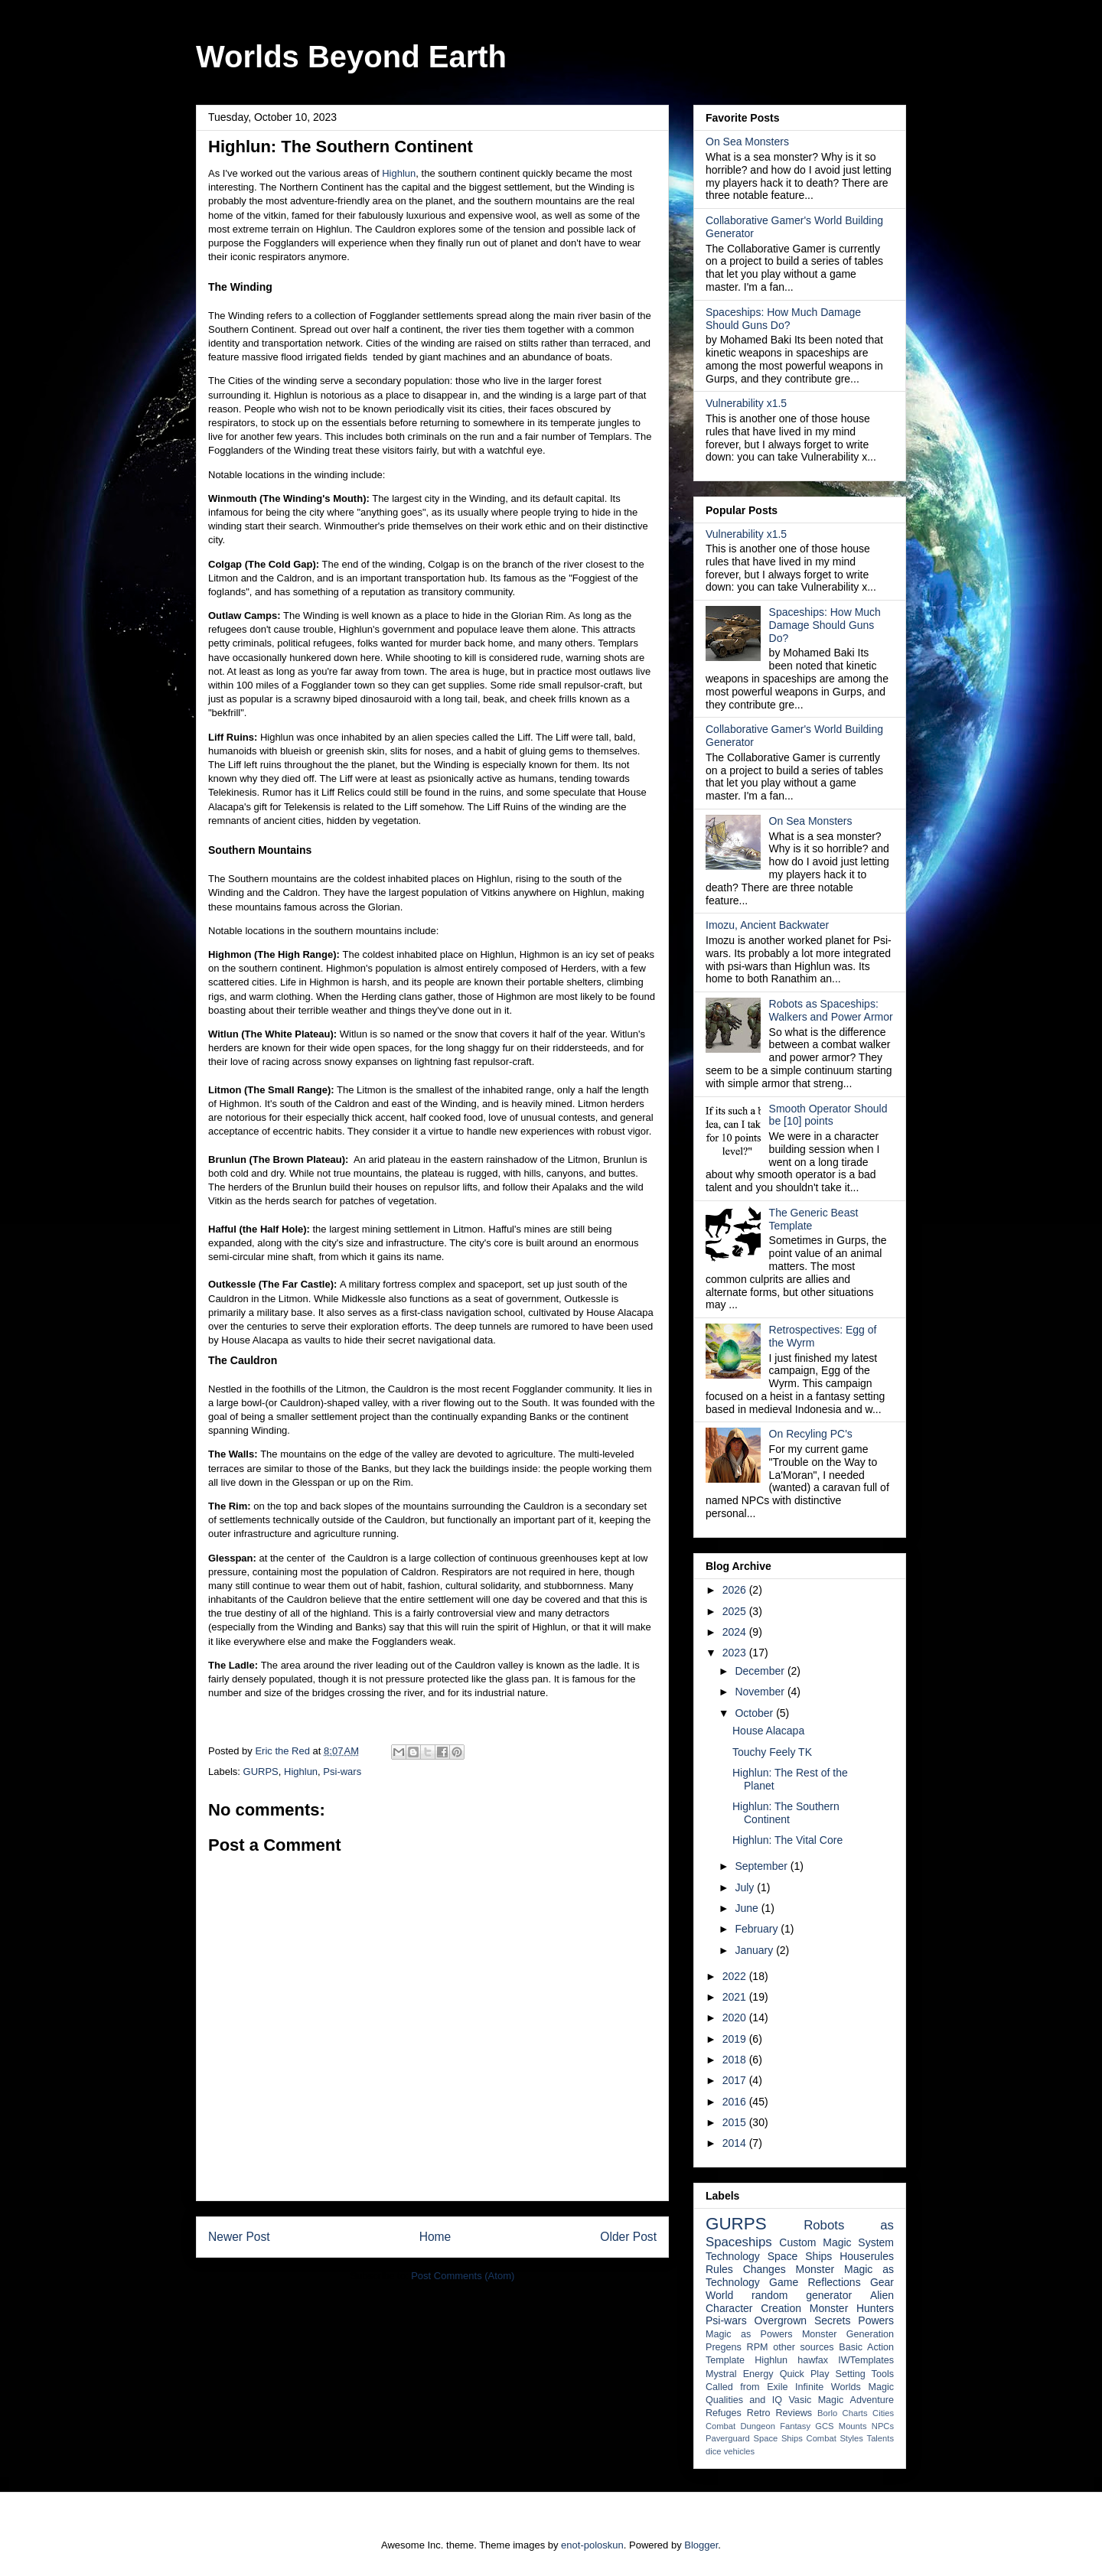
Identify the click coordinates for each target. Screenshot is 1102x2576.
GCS (824, 2426)
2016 (735, 2102)
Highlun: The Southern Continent (786, 1812)
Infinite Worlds (828, 2387)
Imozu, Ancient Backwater (767, 925)
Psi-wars (342, 1771)
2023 (735, 1652)
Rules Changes (746, 2269)
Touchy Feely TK (772, 1752)
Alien (882, 2295)
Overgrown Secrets (803, 2320)
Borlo (827, 2413)
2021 (735, 1997)
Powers (876, 2320)
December (761, 1671)
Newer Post (239, 2236)
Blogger (701, 2545)
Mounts (853, 2426)
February (758, 1929)
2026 (735, 1590)
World (719, 2295)
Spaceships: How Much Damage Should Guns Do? (783, 318)
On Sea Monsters (747, 141)
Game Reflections (815, 2282)
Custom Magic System (836, 2242)
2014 (735, 2143)
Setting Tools (865, 2374)
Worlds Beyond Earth (351, 56)
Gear (882, 2282)
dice (714, 2451)
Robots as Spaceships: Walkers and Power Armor (831, 1010)
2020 (735, 2017)
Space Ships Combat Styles (808, 2438)
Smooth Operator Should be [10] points (828, 1115)
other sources (803, 2347)
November (761, 1691)
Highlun (399, 173)
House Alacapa (768, 1730)
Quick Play (805, 2374)
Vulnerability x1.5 (746, 403)
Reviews (794, 2413)
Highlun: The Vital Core (787, 1840)
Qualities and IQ (744, 2400)
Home (435, 2236)
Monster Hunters (852, 2308)
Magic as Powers (749, 2334)
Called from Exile (746, 2387)
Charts (855, 2413)
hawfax (812, 2360)
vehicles (739, 2451)
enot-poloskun (592, 2545)
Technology (733, 2256)
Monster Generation (848, 2334)
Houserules (867, 2256)
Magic (881, 2387)
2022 (735, 1976)
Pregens (724, 2347)
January (755, 1950)
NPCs (883, 2426)
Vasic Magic (815, 2400)
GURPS (261, 1771)
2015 (735, 2122)
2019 (735, 2039)
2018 (735, 2059)
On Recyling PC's (811, 1434)
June (748, 1908)
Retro (759, 2413)
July (746, 1887)
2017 (735, 2080)
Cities (883, 2413)
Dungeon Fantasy (775, 2426)
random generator (802, 2295)
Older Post (628, 2236)
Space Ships (800, 2256)
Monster (815, 2269)
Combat (720, 2426)
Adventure (872, 2400)
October (755, 1713)
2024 (735, 1632)
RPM (757, 2347)
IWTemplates (866, 2360)
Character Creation (753, 2308)
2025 (735, 1611)
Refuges (724, 2413)
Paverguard (728, 2438)
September (762, 1866)
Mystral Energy (740, 2374)
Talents (880, 2438)
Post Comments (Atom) (462, 2275)
